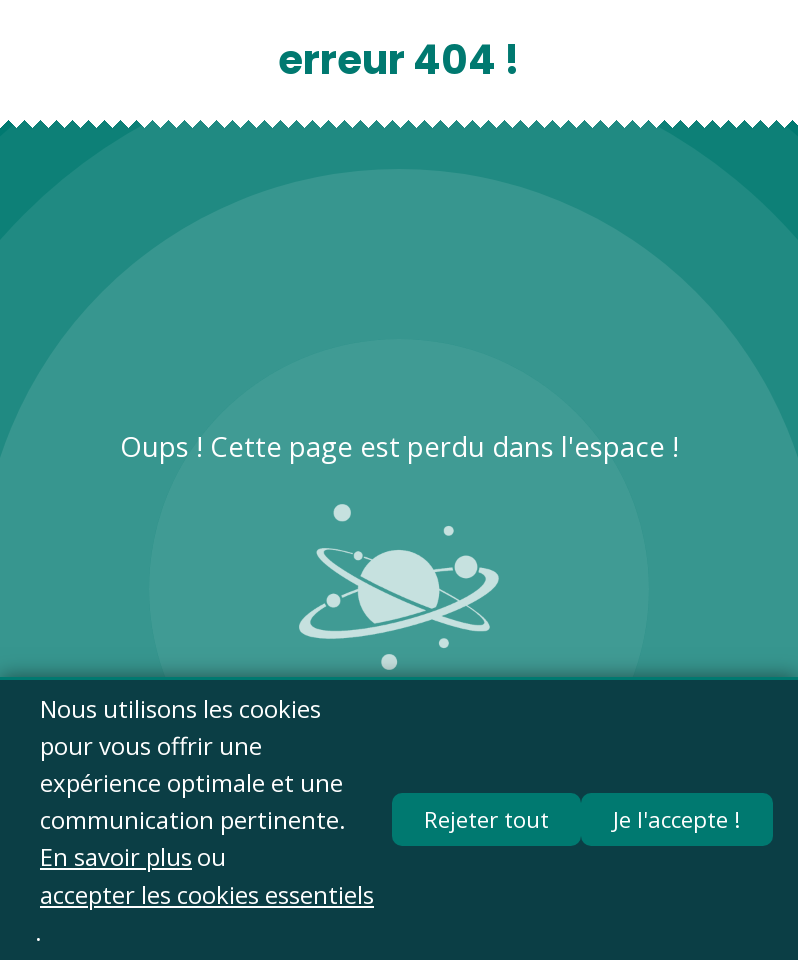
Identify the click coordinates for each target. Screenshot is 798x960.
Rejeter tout (486, 820)
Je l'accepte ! (677, 820)
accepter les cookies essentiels (207, 894)
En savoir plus (116, 857)
